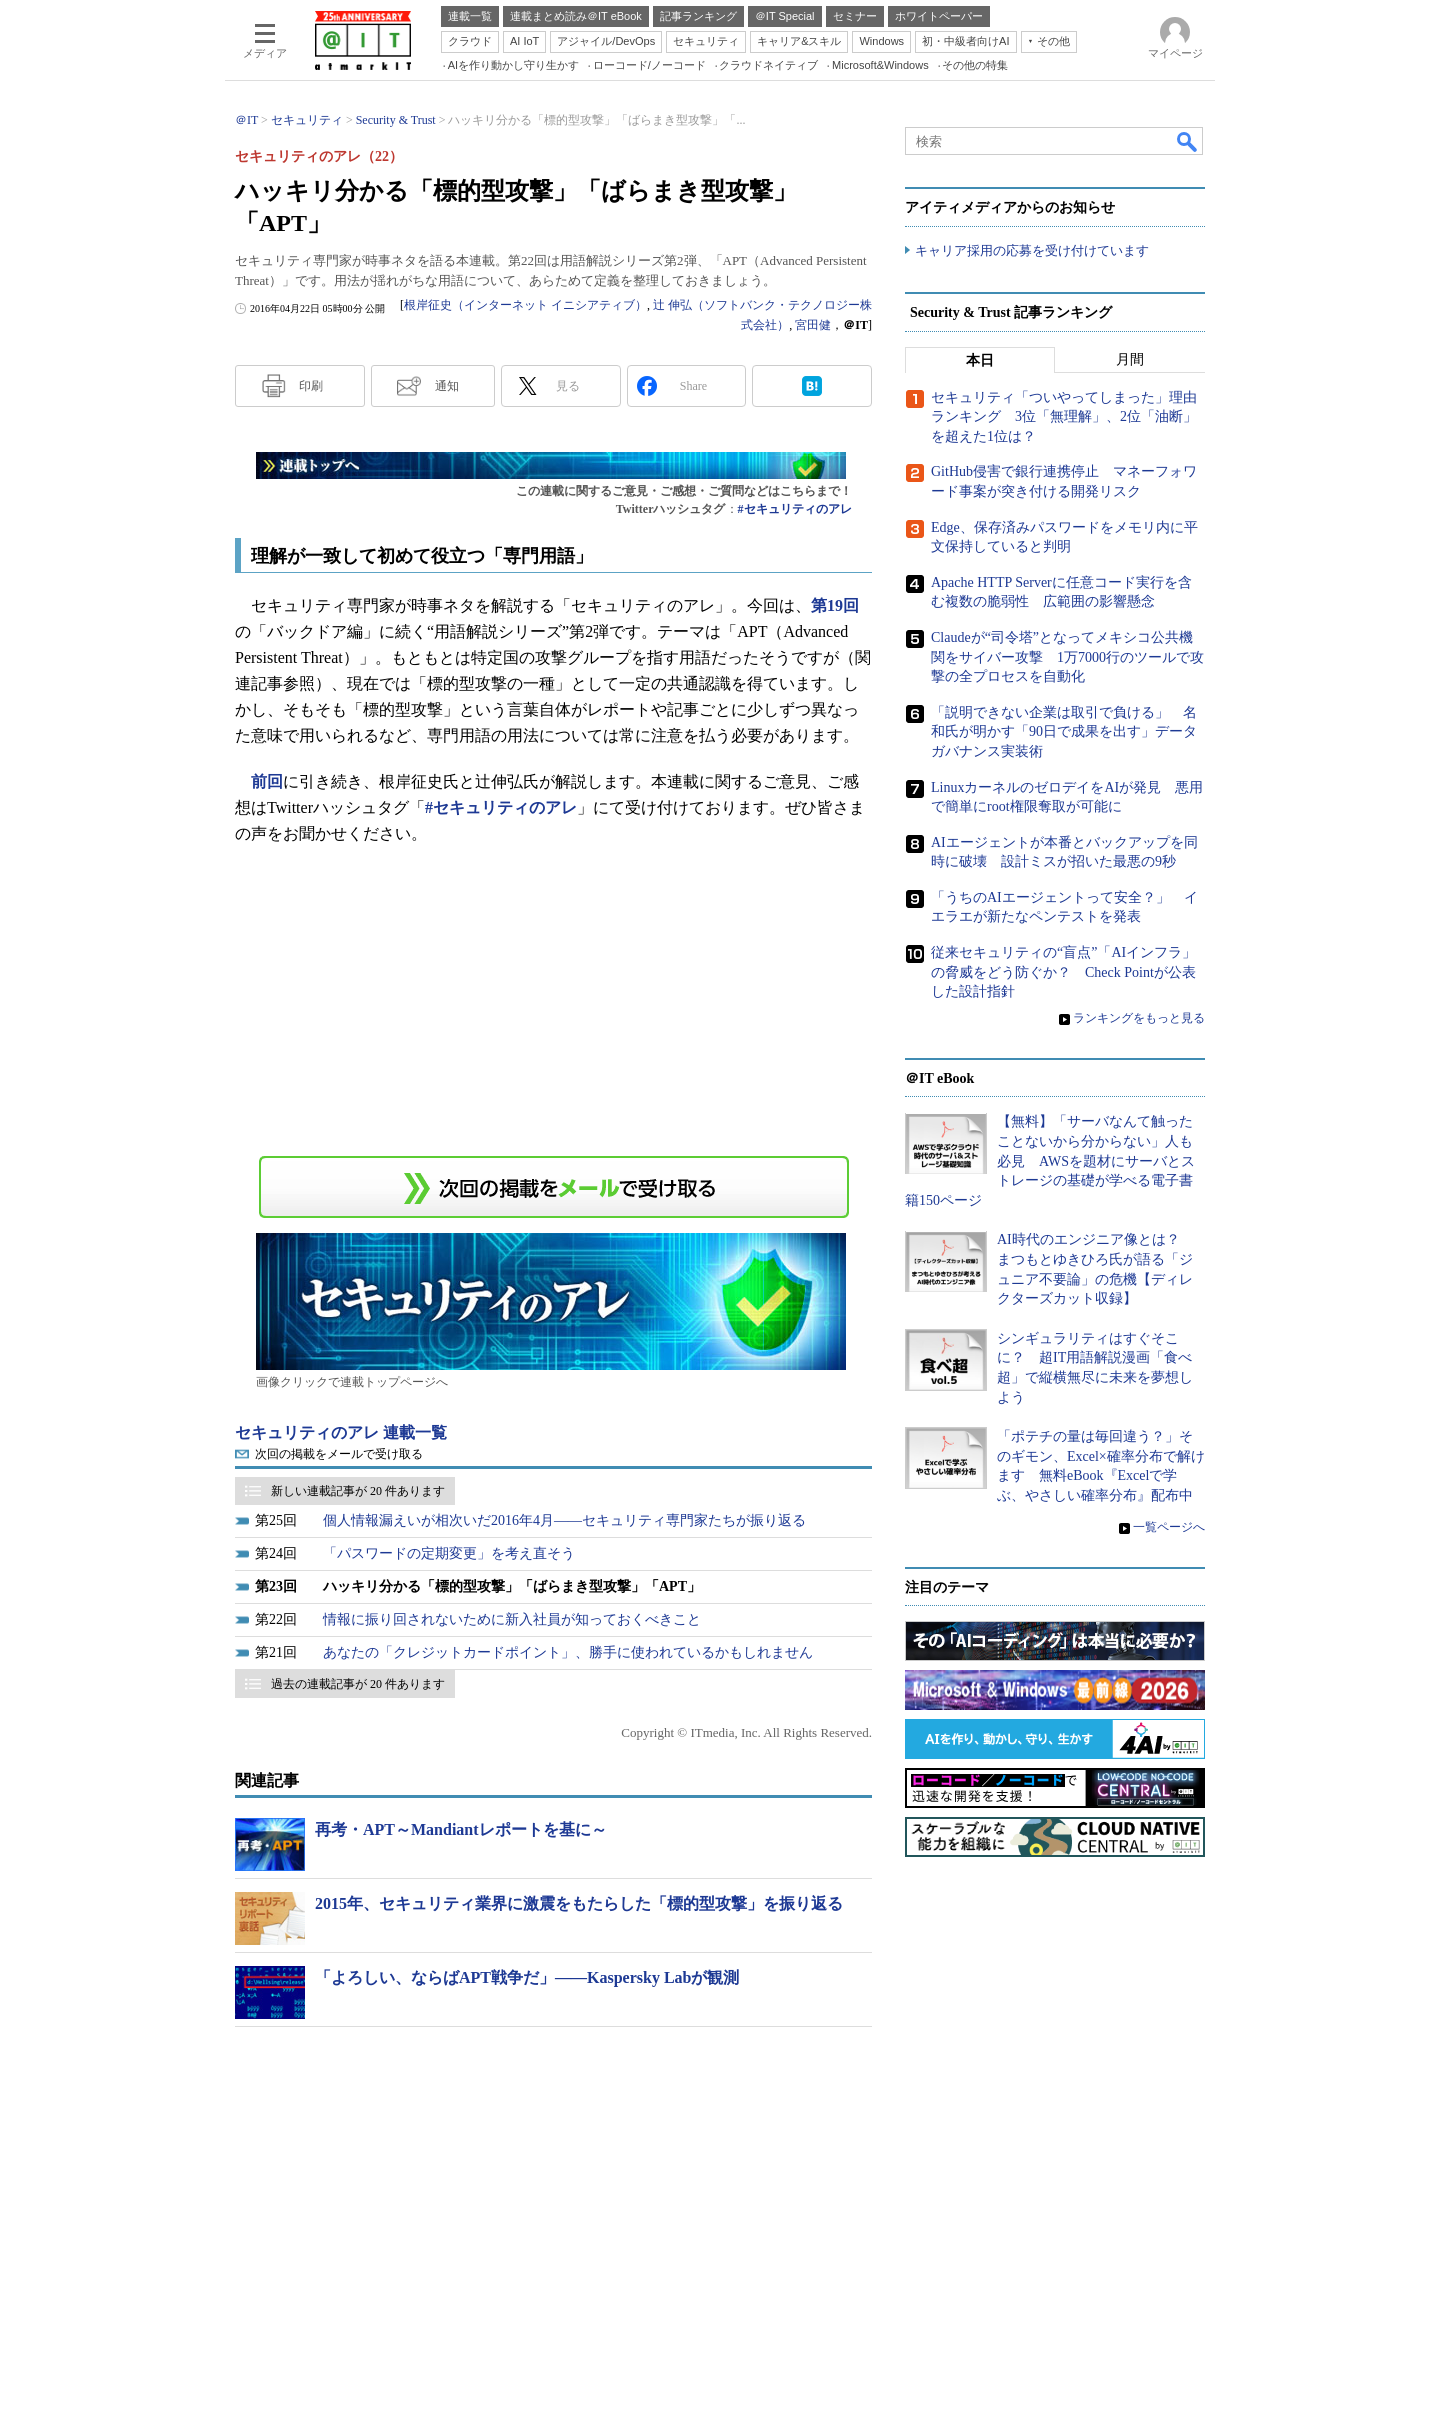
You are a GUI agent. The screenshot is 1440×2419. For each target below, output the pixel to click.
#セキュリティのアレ (795, 509)
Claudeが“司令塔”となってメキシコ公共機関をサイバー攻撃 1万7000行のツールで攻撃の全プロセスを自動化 (1067, 657)
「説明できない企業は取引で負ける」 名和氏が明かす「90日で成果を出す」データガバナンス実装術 (1064, 732)
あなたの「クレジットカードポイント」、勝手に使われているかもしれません (568, 1652)
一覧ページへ (1169, 1527)
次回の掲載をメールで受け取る (339, 1454)
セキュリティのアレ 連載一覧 (341, 1432)
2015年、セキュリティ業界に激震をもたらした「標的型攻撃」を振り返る (579, 1903)
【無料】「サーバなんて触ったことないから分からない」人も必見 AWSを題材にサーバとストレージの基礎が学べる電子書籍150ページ (1050, 1161)
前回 (267, 781)
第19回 (835, 605)
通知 (447, 386)
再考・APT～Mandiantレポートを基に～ (461, 1829)
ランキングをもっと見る (1139, 1018)
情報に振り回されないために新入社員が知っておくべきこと (512, 1619)
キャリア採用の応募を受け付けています (1032, 250)
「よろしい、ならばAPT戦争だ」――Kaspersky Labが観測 (527, 1977)
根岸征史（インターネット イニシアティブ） (525, 305)
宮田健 (813, 325)
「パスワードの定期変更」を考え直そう (449, 1553)
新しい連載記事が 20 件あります (358, 1491)
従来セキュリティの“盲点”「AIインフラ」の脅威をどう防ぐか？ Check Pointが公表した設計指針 (1063, 972)
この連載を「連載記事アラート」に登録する (554, 1187)
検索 (1188, 141)
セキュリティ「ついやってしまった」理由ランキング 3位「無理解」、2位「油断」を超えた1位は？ (1064, 417)
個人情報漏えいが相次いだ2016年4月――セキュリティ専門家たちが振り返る (564, 1520)
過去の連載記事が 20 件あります (358, 1684)
